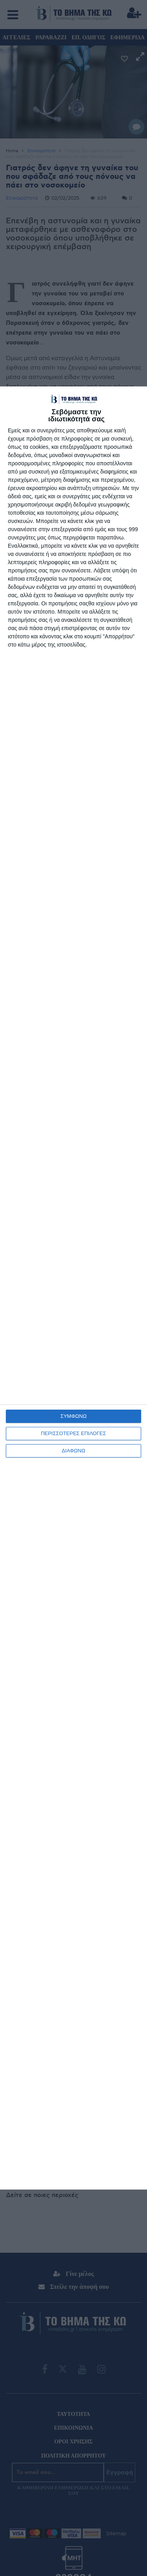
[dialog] (73, 1288)
